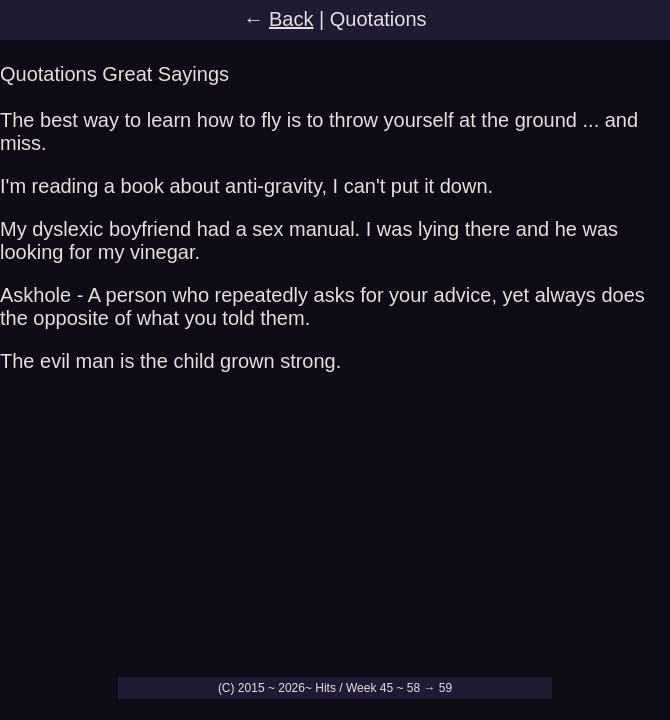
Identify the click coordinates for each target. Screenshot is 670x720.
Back (291, 19)
